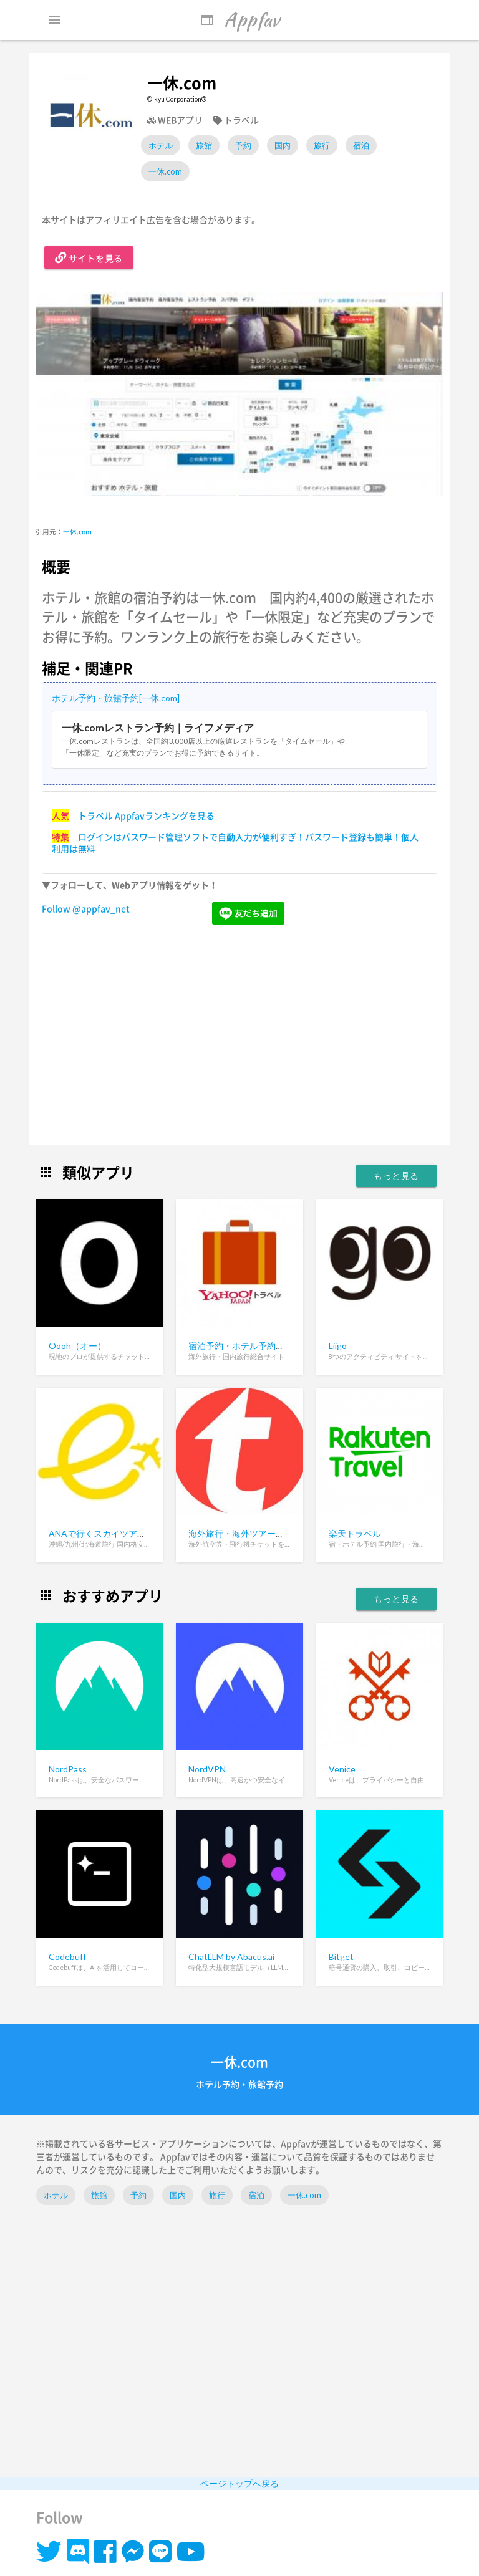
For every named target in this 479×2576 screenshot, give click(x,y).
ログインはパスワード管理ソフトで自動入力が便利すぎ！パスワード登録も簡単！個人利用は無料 (235, 842)
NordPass (68, 1769)
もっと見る (396, 1175)
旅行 (322, 145)
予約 (243, 145)
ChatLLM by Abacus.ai (231, 1956)
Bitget (341, 1956)
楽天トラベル (355, 1533)
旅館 (204, 145)
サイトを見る (89, 257)
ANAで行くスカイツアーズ (102, 1533)
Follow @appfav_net (86, 908)
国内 (282, 145)
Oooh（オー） (77, 1345)
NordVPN (207, 1769)
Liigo (338, 1345)
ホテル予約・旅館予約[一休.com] (116, 698)
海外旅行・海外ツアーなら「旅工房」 (262, 1533)
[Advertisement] (239, 1036)
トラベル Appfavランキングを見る (146, 815)
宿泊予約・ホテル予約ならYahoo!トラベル (272, 1345)
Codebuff (67, 1956)
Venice (342, 1769)
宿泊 (361, 145)
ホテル (160, 145)
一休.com (165, 171)
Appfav (239, 20)
